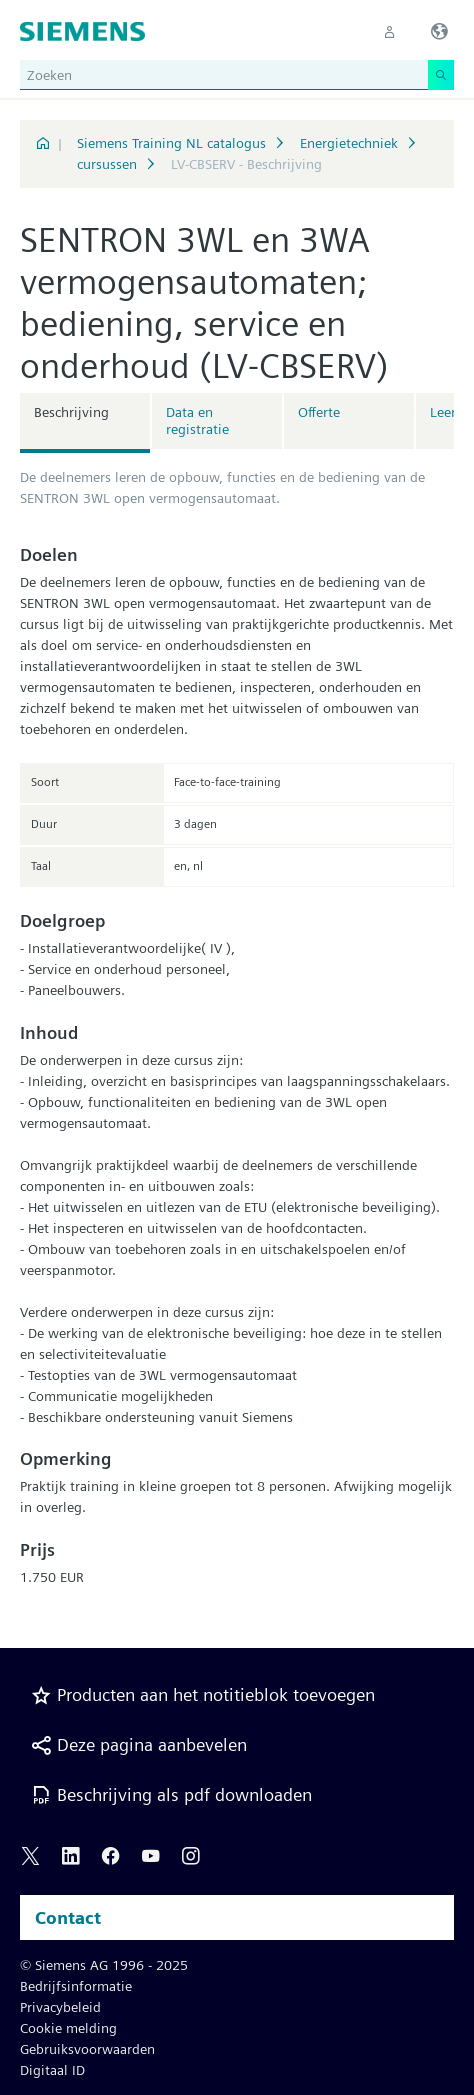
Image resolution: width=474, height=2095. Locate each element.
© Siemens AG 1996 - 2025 (104, 1965)
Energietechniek (349, 143)
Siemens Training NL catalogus (171, 143)
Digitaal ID (52, 2070)
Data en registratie (197, 420)
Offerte (319, 412)
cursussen (107, 164)
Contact (68, 1917)
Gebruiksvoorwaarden (87, 2049)
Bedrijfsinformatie (76, 1986)
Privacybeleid (60, 2007)
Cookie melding (68, 2028)
